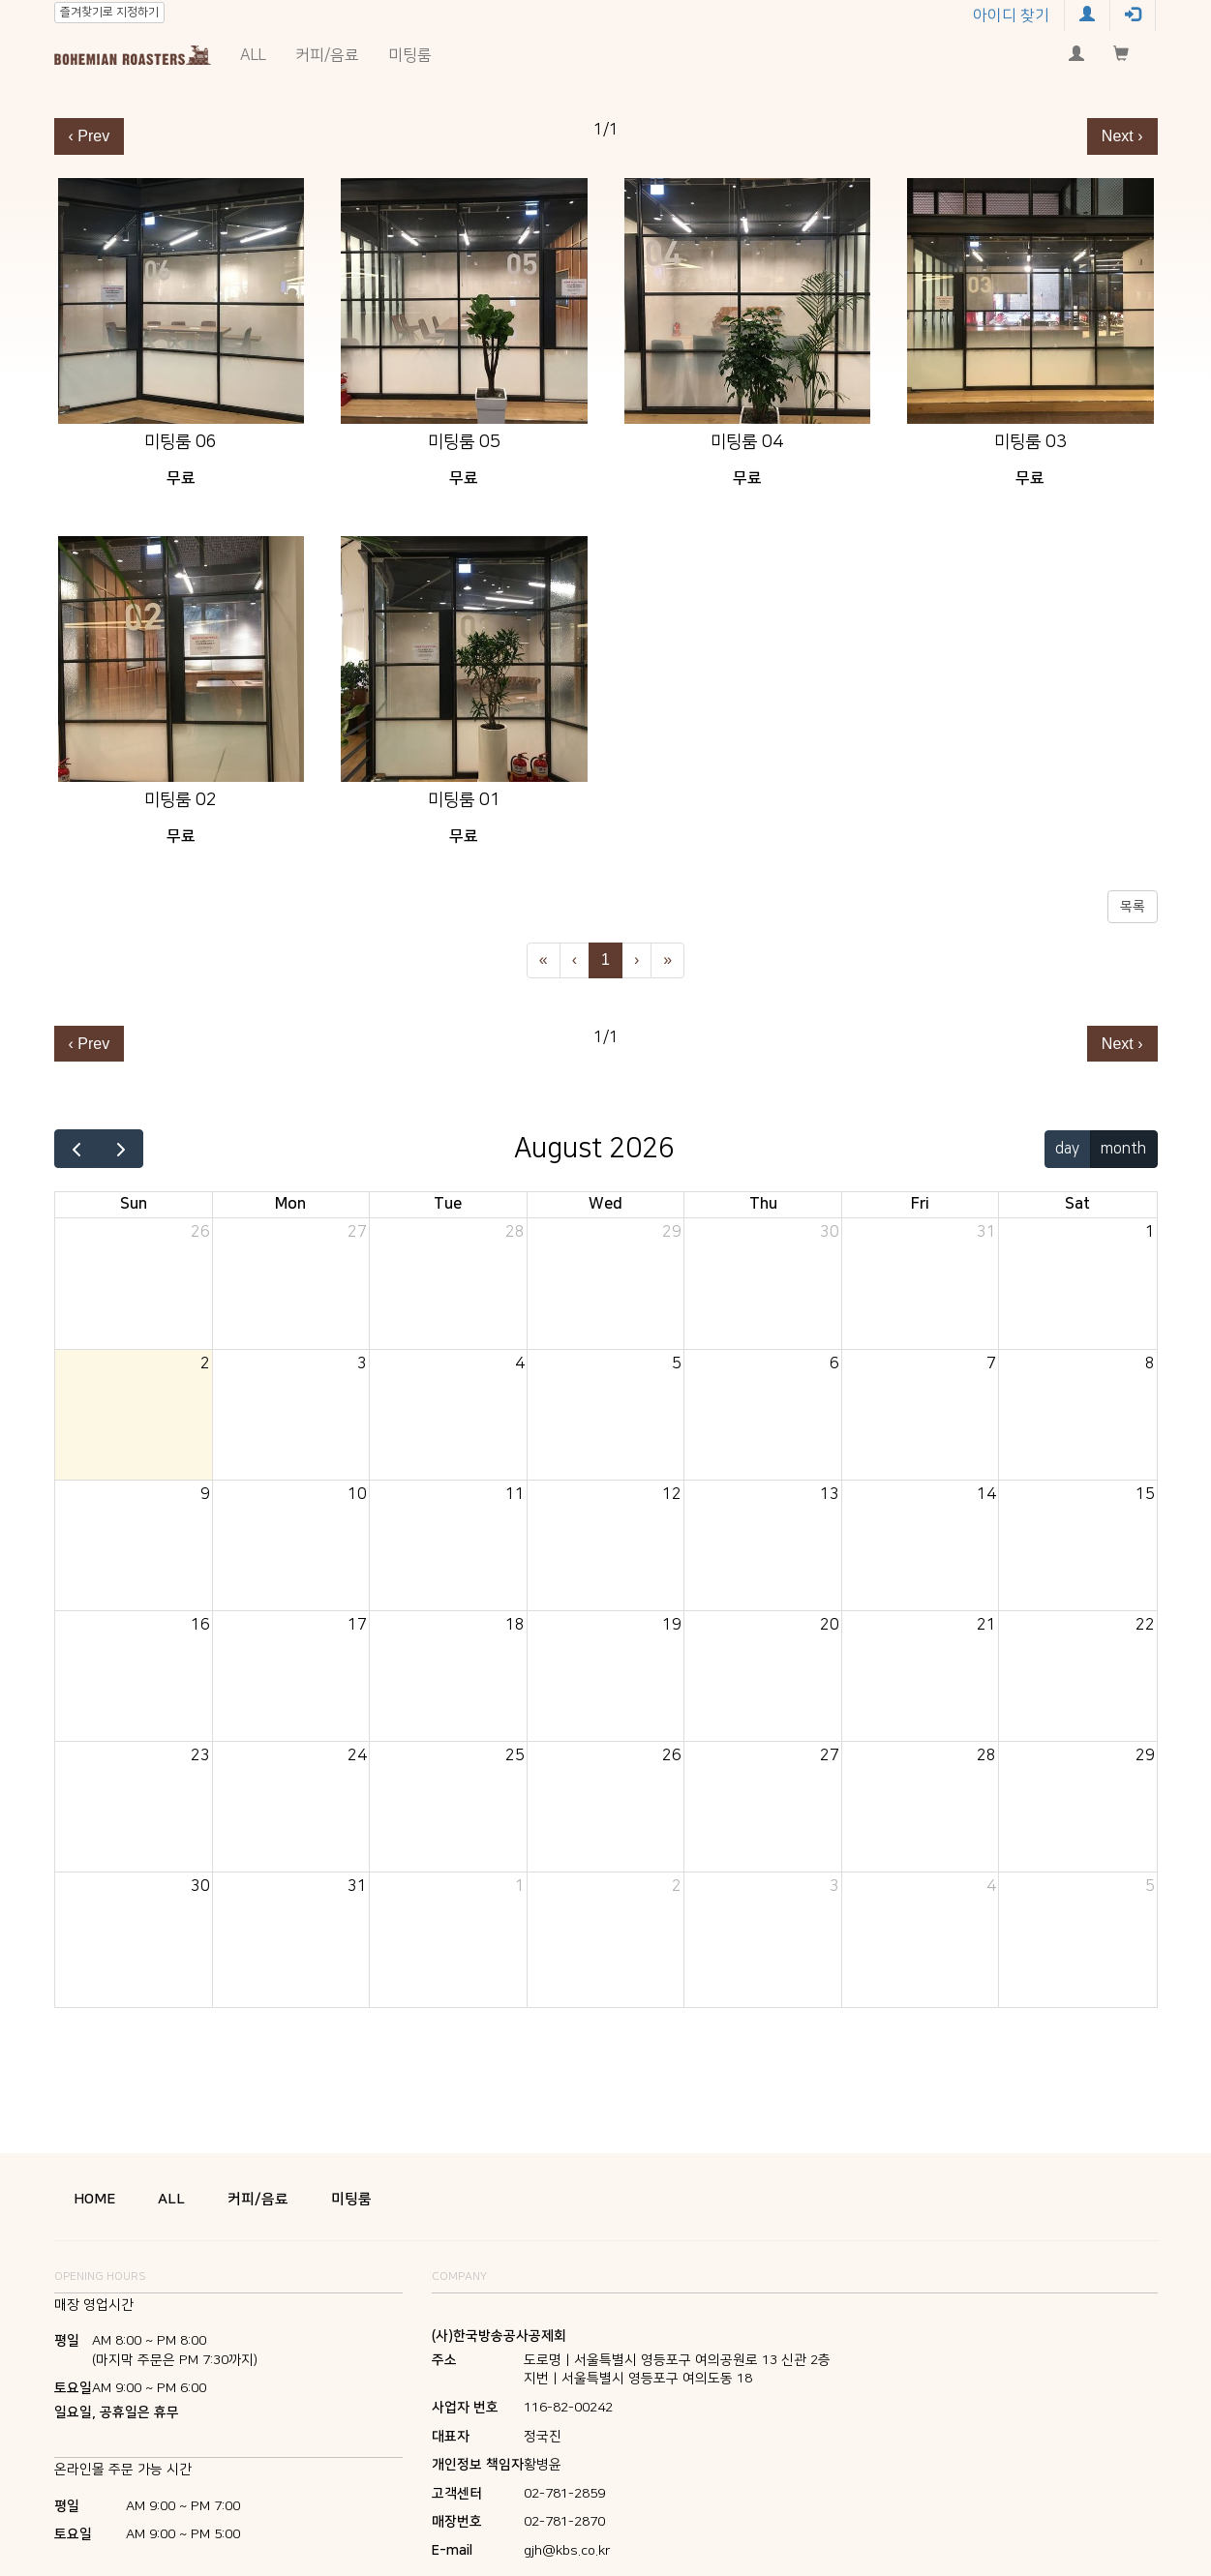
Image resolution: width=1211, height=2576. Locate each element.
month (1123, 1148)
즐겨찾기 (109, 12)
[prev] (77, 1148)
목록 (1132, 906)
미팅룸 (410, 55)
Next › (1122, 136)
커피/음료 (327, 55)
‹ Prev (89, 136)
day (1067, 1148)
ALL (253, 55)
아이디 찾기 (1011, 15)
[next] (120, 1148)
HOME (94, 2199)
